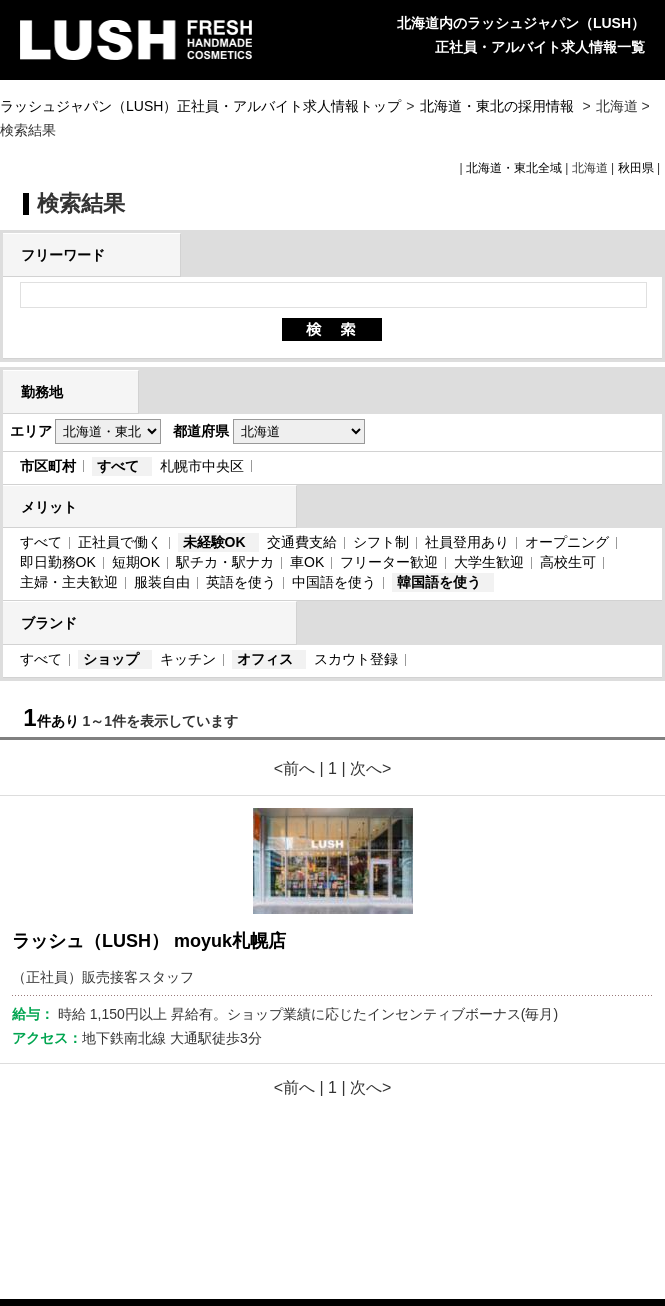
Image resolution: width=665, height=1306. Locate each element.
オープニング (567, 542)
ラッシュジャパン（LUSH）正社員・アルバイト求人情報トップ (200, 106)
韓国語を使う (439, 582)
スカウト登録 (356, 659)
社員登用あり (467, 542)
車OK (307, 562)
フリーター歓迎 (389, 562)
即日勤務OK (58, 562)
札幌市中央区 (202, 466)
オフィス (265, 659)
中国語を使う (334, 582)
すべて (118, 466)
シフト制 (381, 542)
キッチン (188, 659)
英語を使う (241, 582)
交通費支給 (302, 542)
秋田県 (636, 168)
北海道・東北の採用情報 (499, 106)
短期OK (136, 562)
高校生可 (568, 562)
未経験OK (214, 542)
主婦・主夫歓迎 (69, 582)
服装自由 (162, 582)
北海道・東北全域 (514, 168)
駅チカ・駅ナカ (225, 562)
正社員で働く (120, 542)
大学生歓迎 (489, 562)
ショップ (111, 659)
